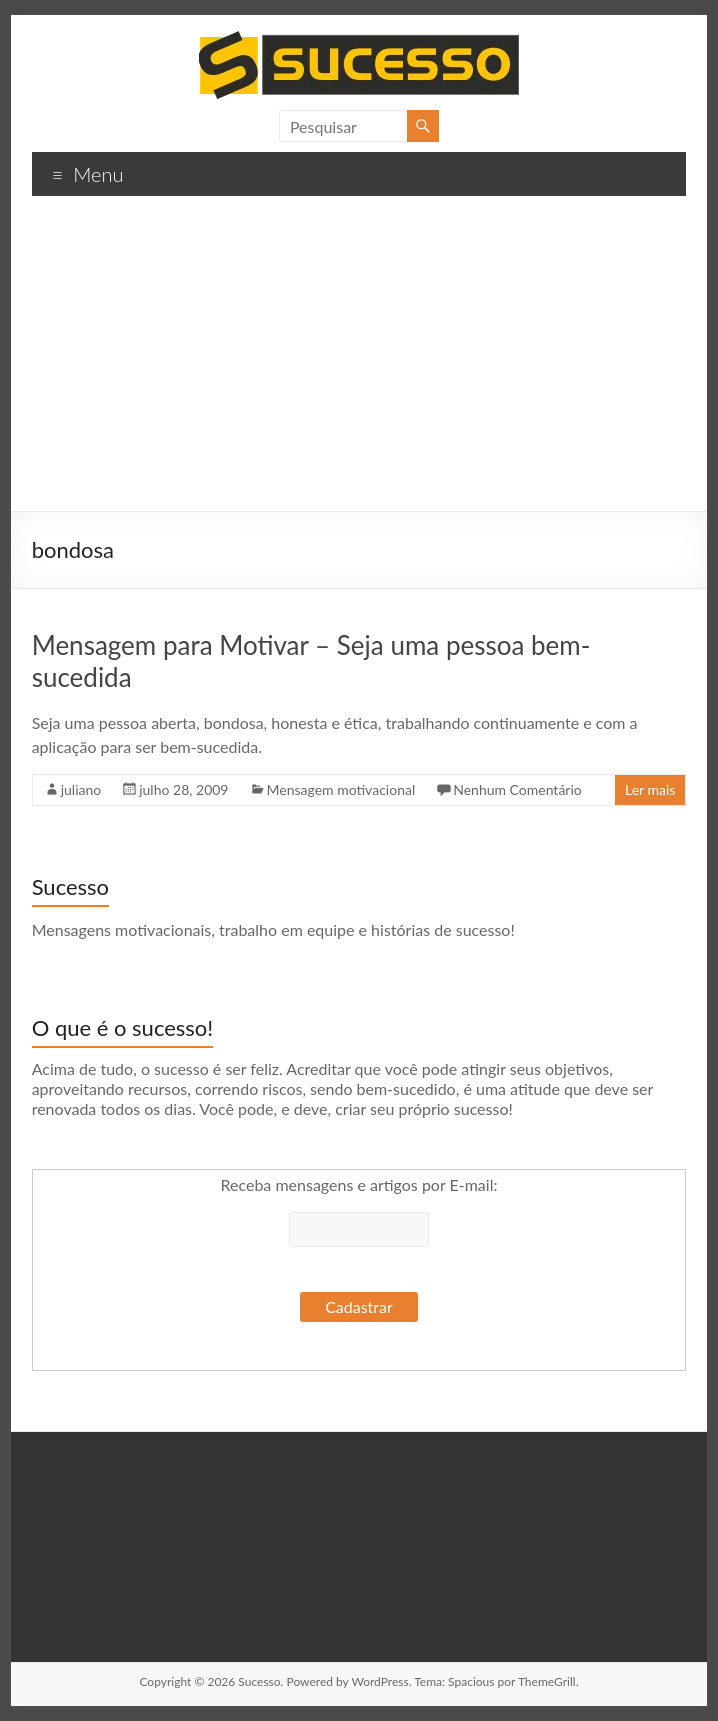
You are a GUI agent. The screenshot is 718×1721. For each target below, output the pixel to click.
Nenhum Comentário (517, 789)
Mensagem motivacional (341, 789)
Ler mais (650, 789)
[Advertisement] (359, 361)
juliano (81, 789)
